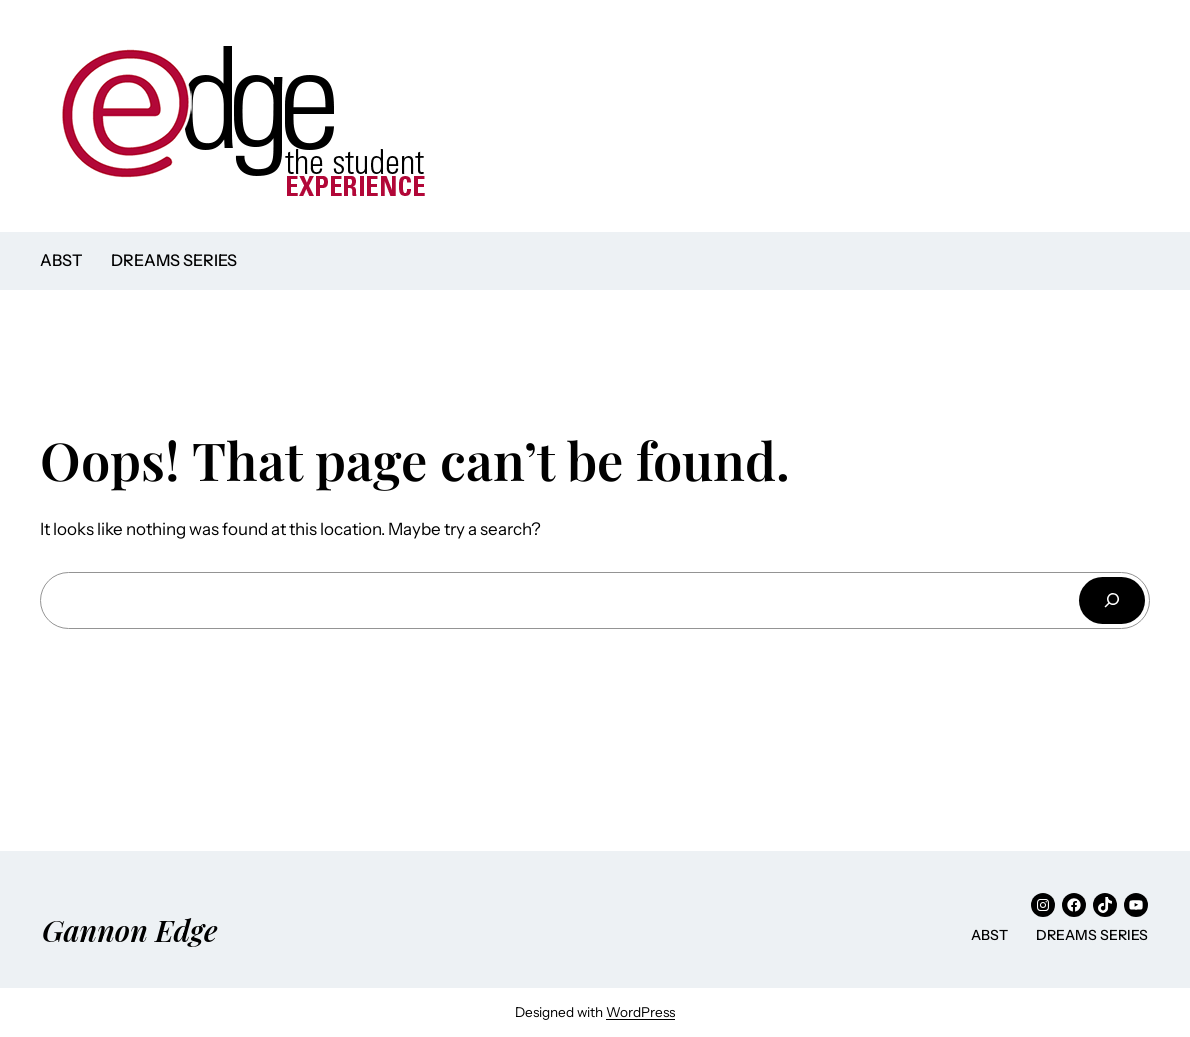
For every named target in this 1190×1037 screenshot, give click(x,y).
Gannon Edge (130, 929)
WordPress (640, 1012)
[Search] (1112, 600)
